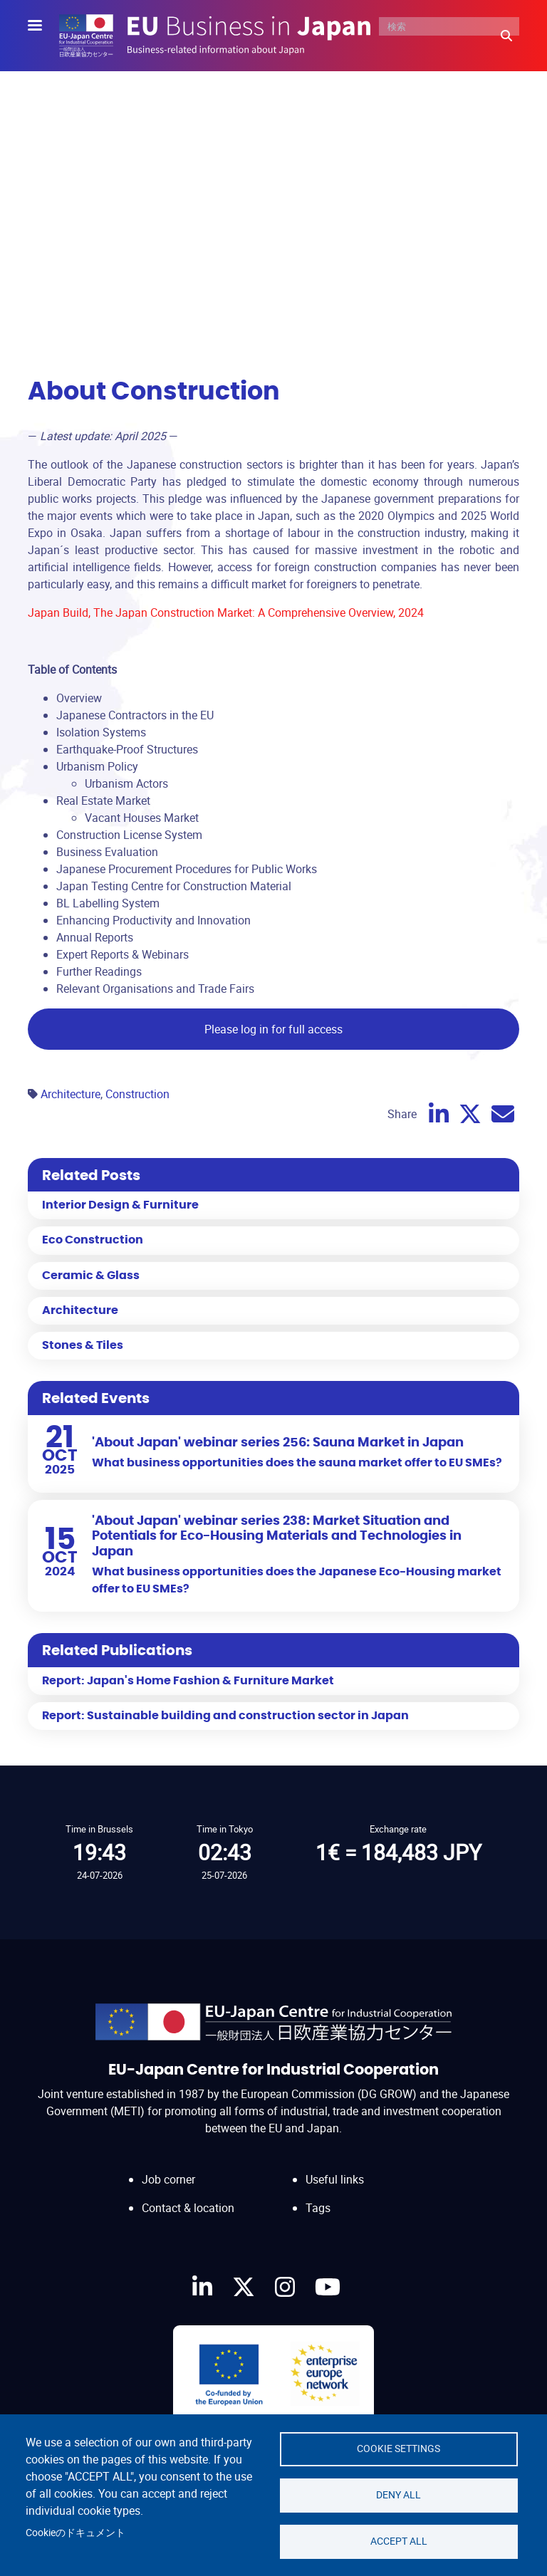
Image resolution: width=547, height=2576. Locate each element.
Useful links (335, 2179)
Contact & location (188, 2208)
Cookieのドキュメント (75, 2532)
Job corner (168, 2179)
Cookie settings (398, 2448)
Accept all (398, 2541)
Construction (137, 1094)
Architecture (70, 1094)
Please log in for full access (273, 1029)
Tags (318, 2208)
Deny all (398, 2494)
